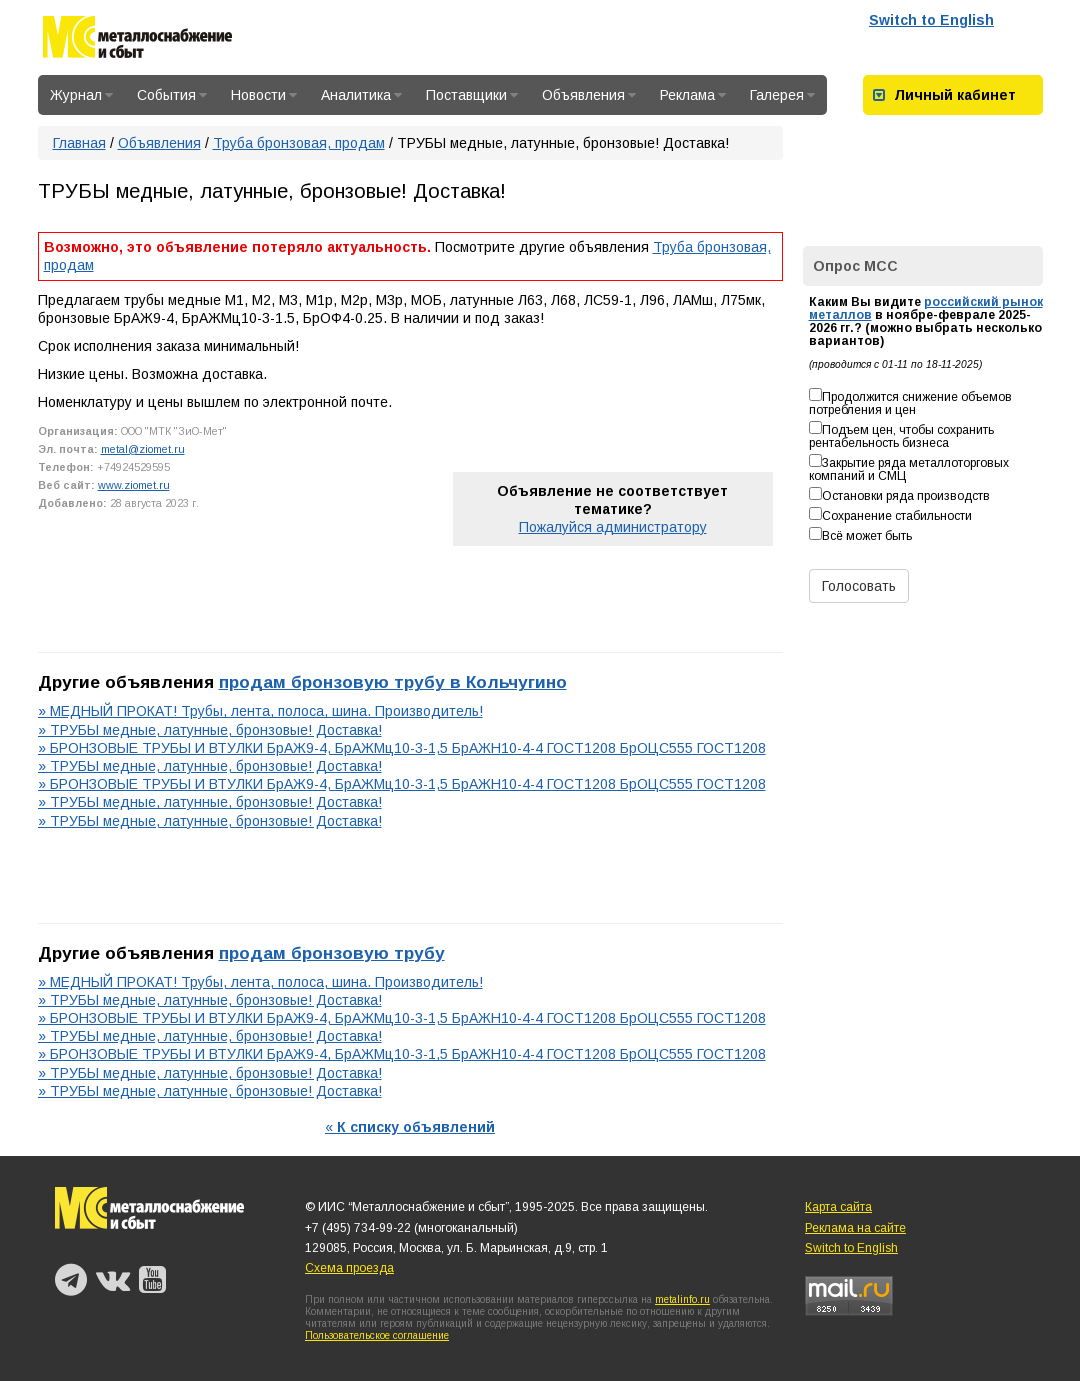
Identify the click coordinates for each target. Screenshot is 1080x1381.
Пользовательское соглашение (377, 1335)
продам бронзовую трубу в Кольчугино (393, 682)
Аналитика (361, 95)
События (172, 95)
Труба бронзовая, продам (299, 143)
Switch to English (931, 20)
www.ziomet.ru (134, 485)
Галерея (782, 95)
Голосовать (859, 586)
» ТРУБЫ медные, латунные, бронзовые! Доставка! (210, 730)
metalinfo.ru (682, 1299)
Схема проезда (349, 1268)
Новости (264, 95)
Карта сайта (838, 1207)
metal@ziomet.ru (143, 449)
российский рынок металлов (926, 308)
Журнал (81, 95)
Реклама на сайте (855, 1228)
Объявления (589, 95)
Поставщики (472, 95)
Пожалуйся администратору (613, 527)
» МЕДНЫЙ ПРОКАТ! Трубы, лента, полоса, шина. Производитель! (260, 711)
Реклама (693, 95)
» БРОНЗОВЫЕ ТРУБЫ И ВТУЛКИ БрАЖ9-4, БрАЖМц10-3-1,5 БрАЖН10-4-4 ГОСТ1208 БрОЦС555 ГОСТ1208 (402, 748)
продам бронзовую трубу (332, 953)
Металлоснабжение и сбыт (137, 40)
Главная (79, 143)
